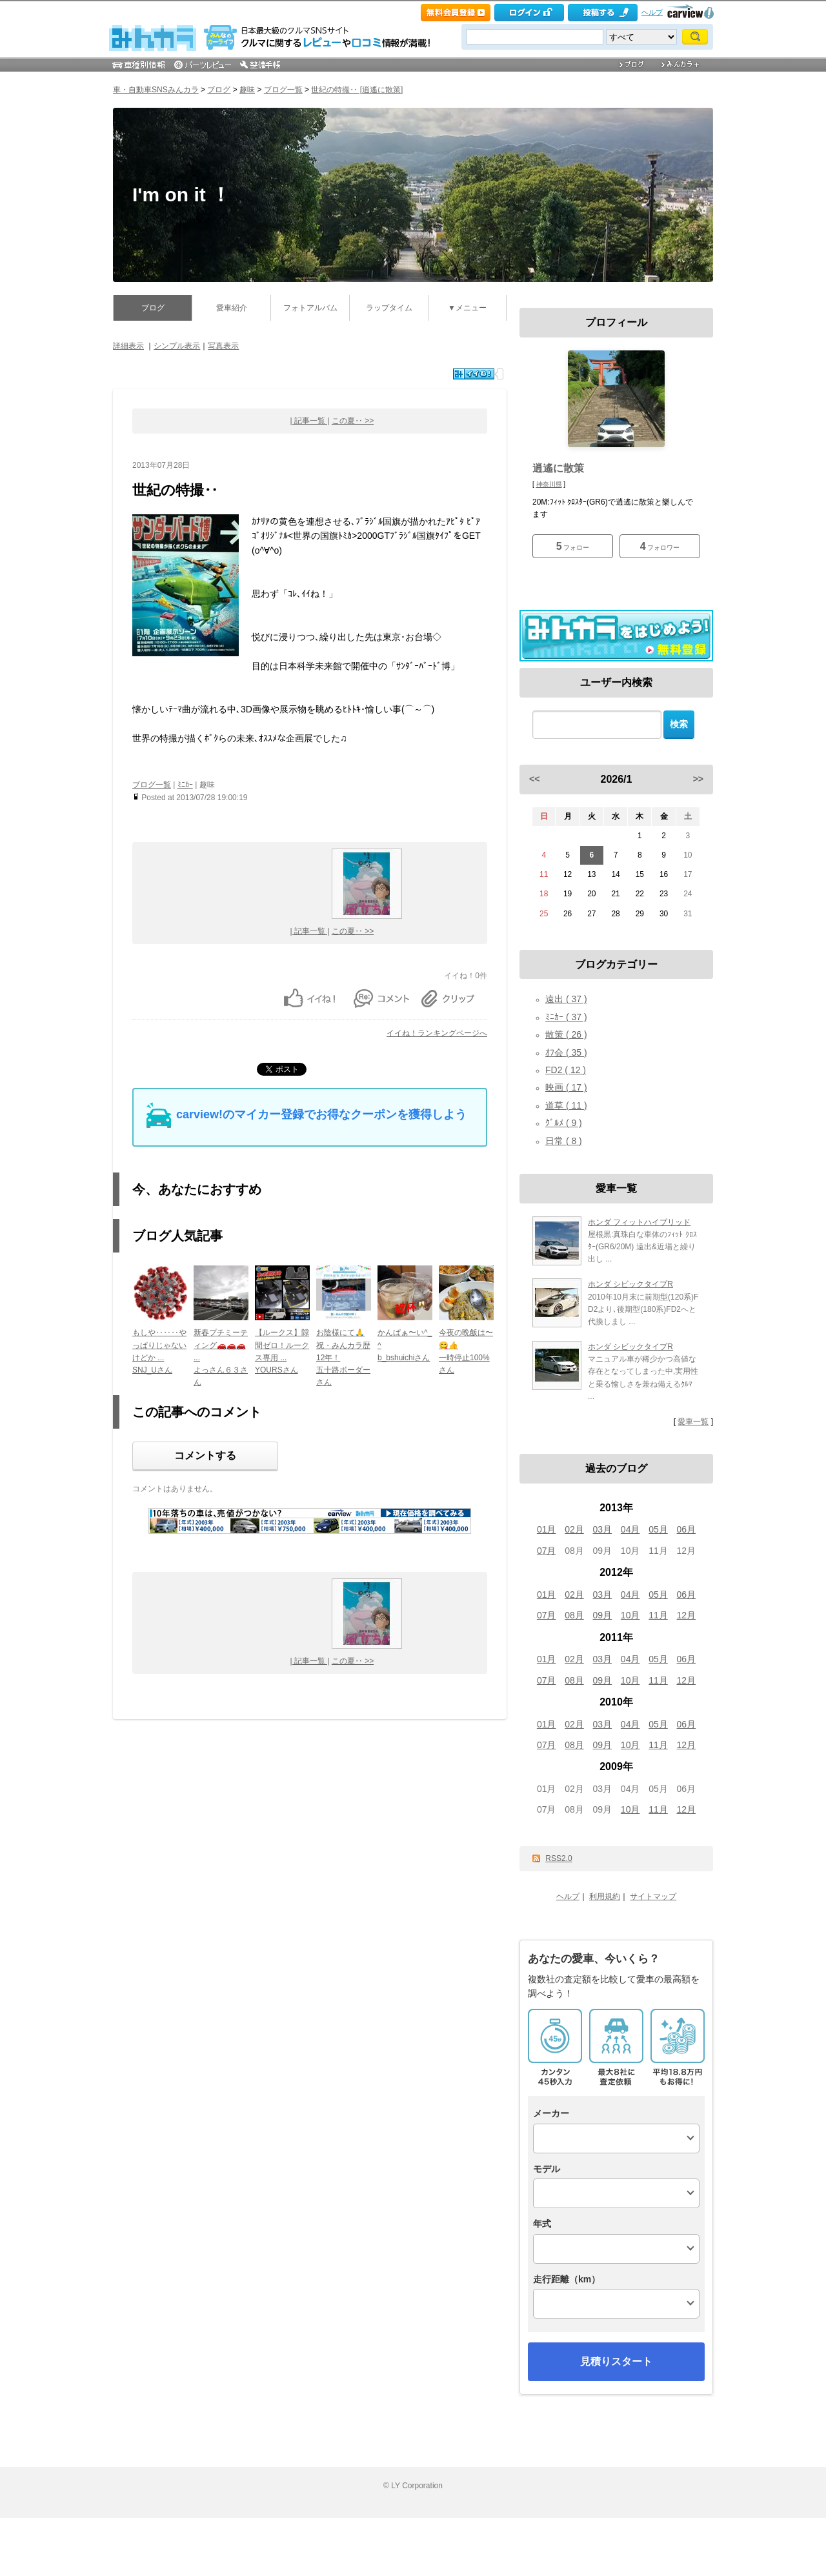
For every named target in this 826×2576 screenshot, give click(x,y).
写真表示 (223, 345)
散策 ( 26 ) (566, 1034)
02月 (574, 1529)
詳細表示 (128, 345)
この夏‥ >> (353, 420)
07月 (546, 1550)
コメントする (205, 1455)
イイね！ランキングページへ (437, 1033)
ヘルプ (652, 12)
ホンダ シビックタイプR (630, 1284)
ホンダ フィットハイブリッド (639, 1222)
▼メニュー (467, 307)
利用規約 (604, 1896)
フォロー (573, 546)
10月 (630, 1615)
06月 (686, 1529)
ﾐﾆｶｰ (185, 784)
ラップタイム (389, 307)
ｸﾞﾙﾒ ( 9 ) (563, 1123)
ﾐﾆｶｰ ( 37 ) (566, 1017)
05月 (658, 1529)
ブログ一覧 (283, 89)
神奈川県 (549, 484)
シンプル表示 (177, 345)
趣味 (247, 89)
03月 (602, 1529)
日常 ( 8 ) (563, 1141)
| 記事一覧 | (310, 420)
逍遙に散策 (558, 468)
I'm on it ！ (181, 194)
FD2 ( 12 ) (565, 1070)
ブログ (218, 89)
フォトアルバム (310, 307)
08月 (574, 1615)
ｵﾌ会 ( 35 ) (566, 1052)
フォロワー (660, 546)
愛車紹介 (231, 307)
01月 (546, 1529)
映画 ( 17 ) (566, 1087)
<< (534, 779)
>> (698, 779)
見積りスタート (616, 2361)
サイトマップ (653, 1896)
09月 (602, 1615)
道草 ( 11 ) (566, 1105)
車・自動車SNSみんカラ (156, 89)
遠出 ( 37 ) (566, 999)
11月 (658, 1615)
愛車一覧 (693, 1421)
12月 (686, 1615)
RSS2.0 (558, 1858)
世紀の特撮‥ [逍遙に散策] (357, 89)
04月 (630, 1529)
